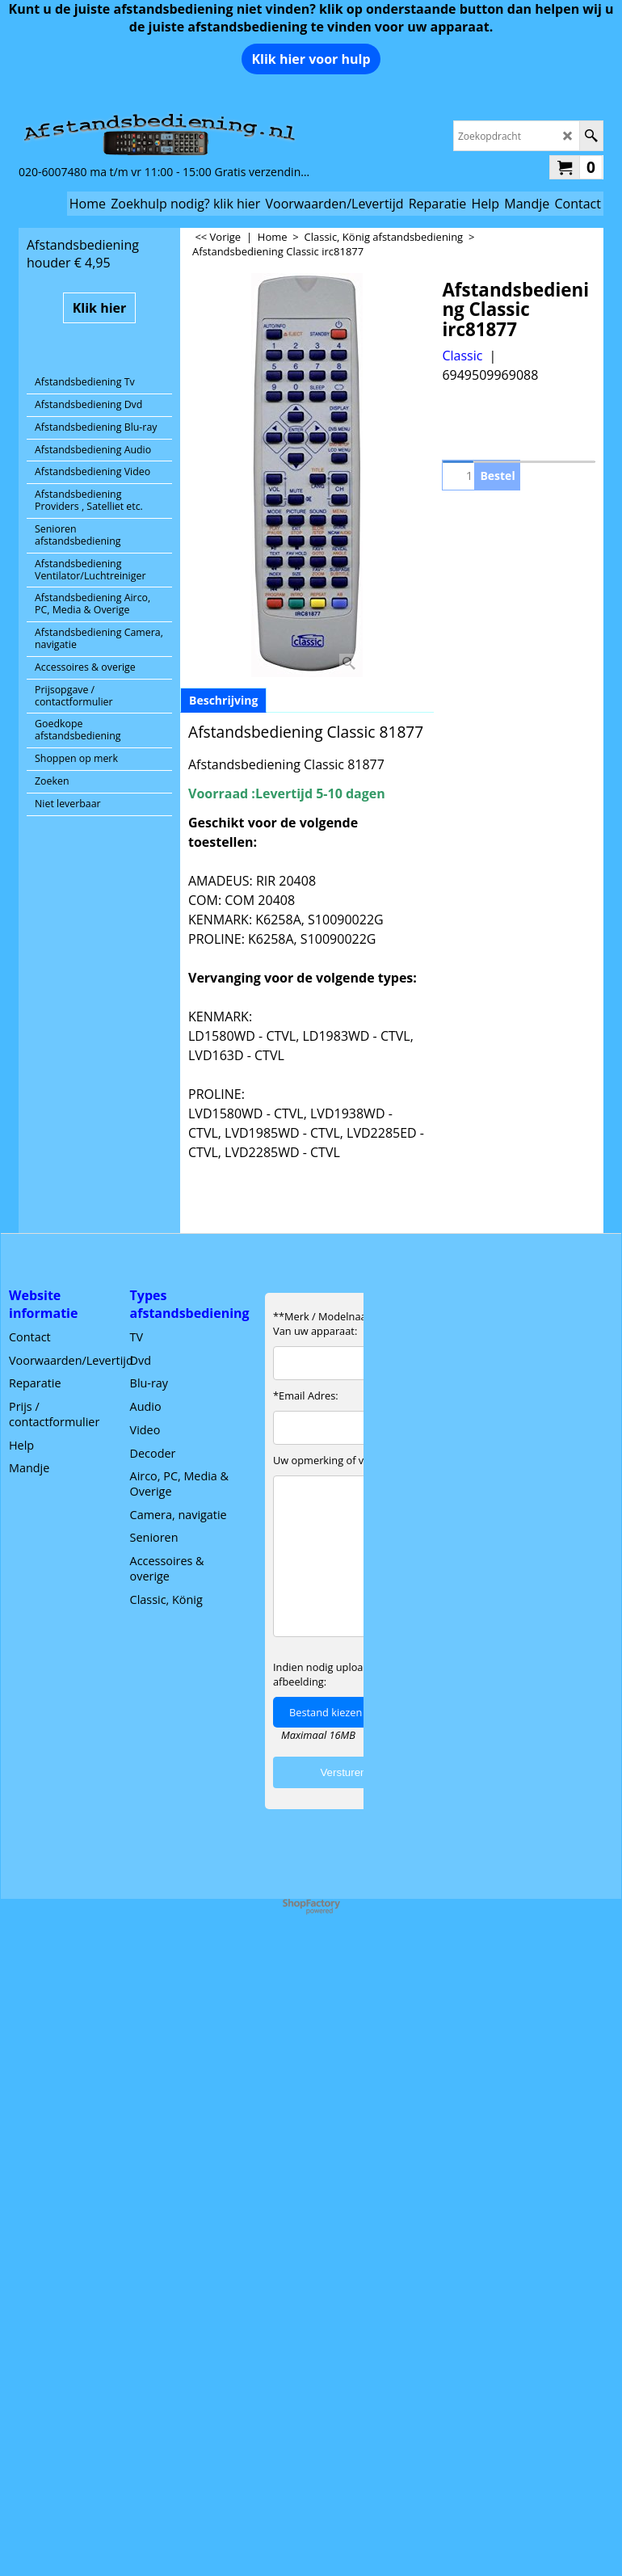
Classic (462, 355)
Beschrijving (223, 700)
